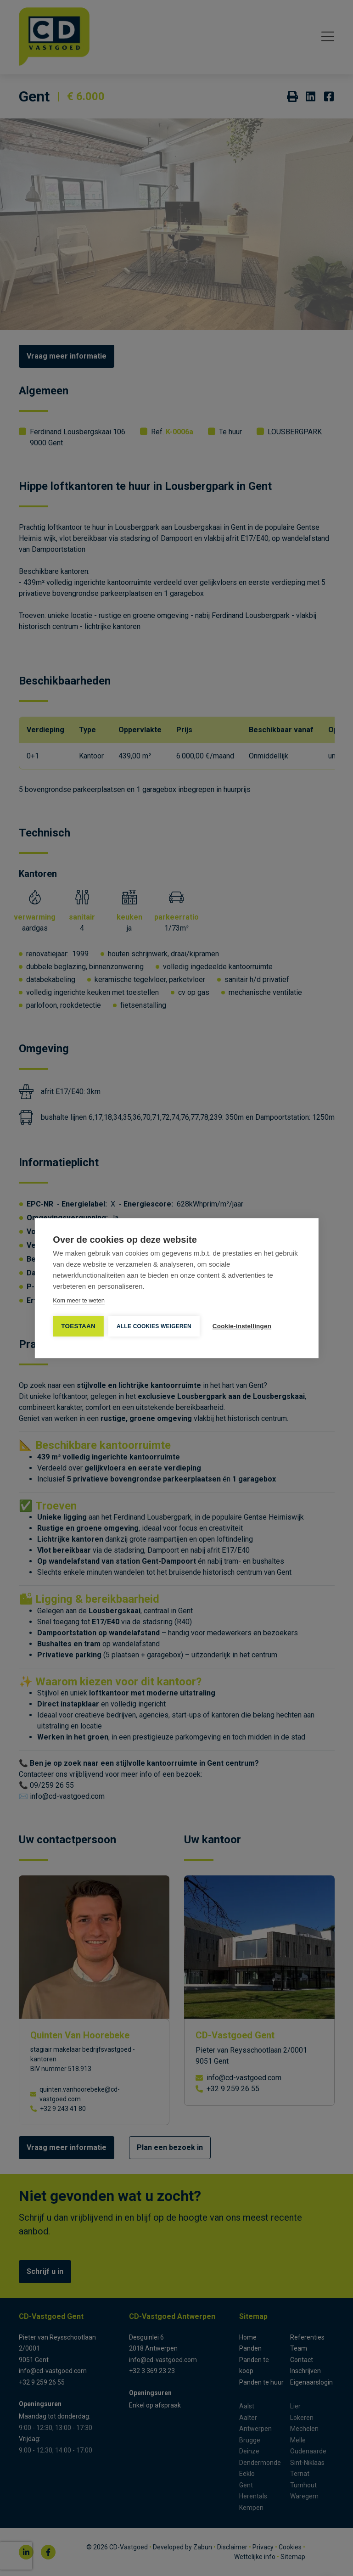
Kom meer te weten (79, 1300)
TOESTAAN (78, 1326)
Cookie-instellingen (242, 1326)
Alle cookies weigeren (154, 1326)
